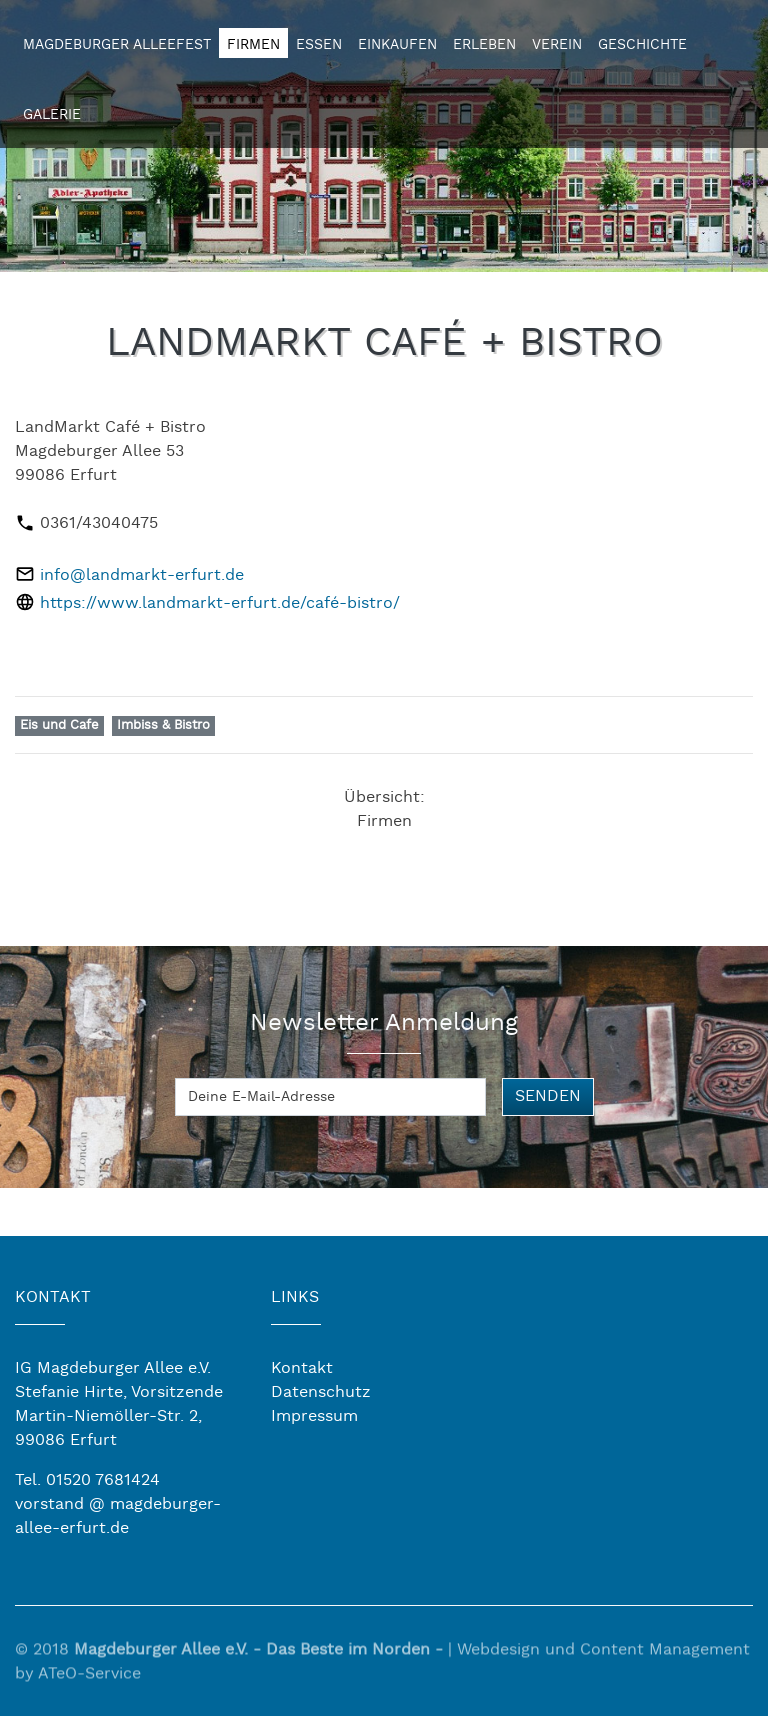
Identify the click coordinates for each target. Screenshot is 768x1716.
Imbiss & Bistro (163, 725)
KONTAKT (53, 1297)
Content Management (665, 1658)
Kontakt (302, 1368)
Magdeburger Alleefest (117, 45)
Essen (319, 45)
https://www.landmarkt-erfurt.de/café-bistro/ (220, 603)
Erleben (484, 45)
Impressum (314, 1416)
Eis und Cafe (59, 725)
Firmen (253, 45)
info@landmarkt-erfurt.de (142, 575)
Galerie (52, 115)
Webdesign (498, 1658)
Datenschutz (321, 1392)
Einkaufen (397, 45)
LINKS (295, 1297)
